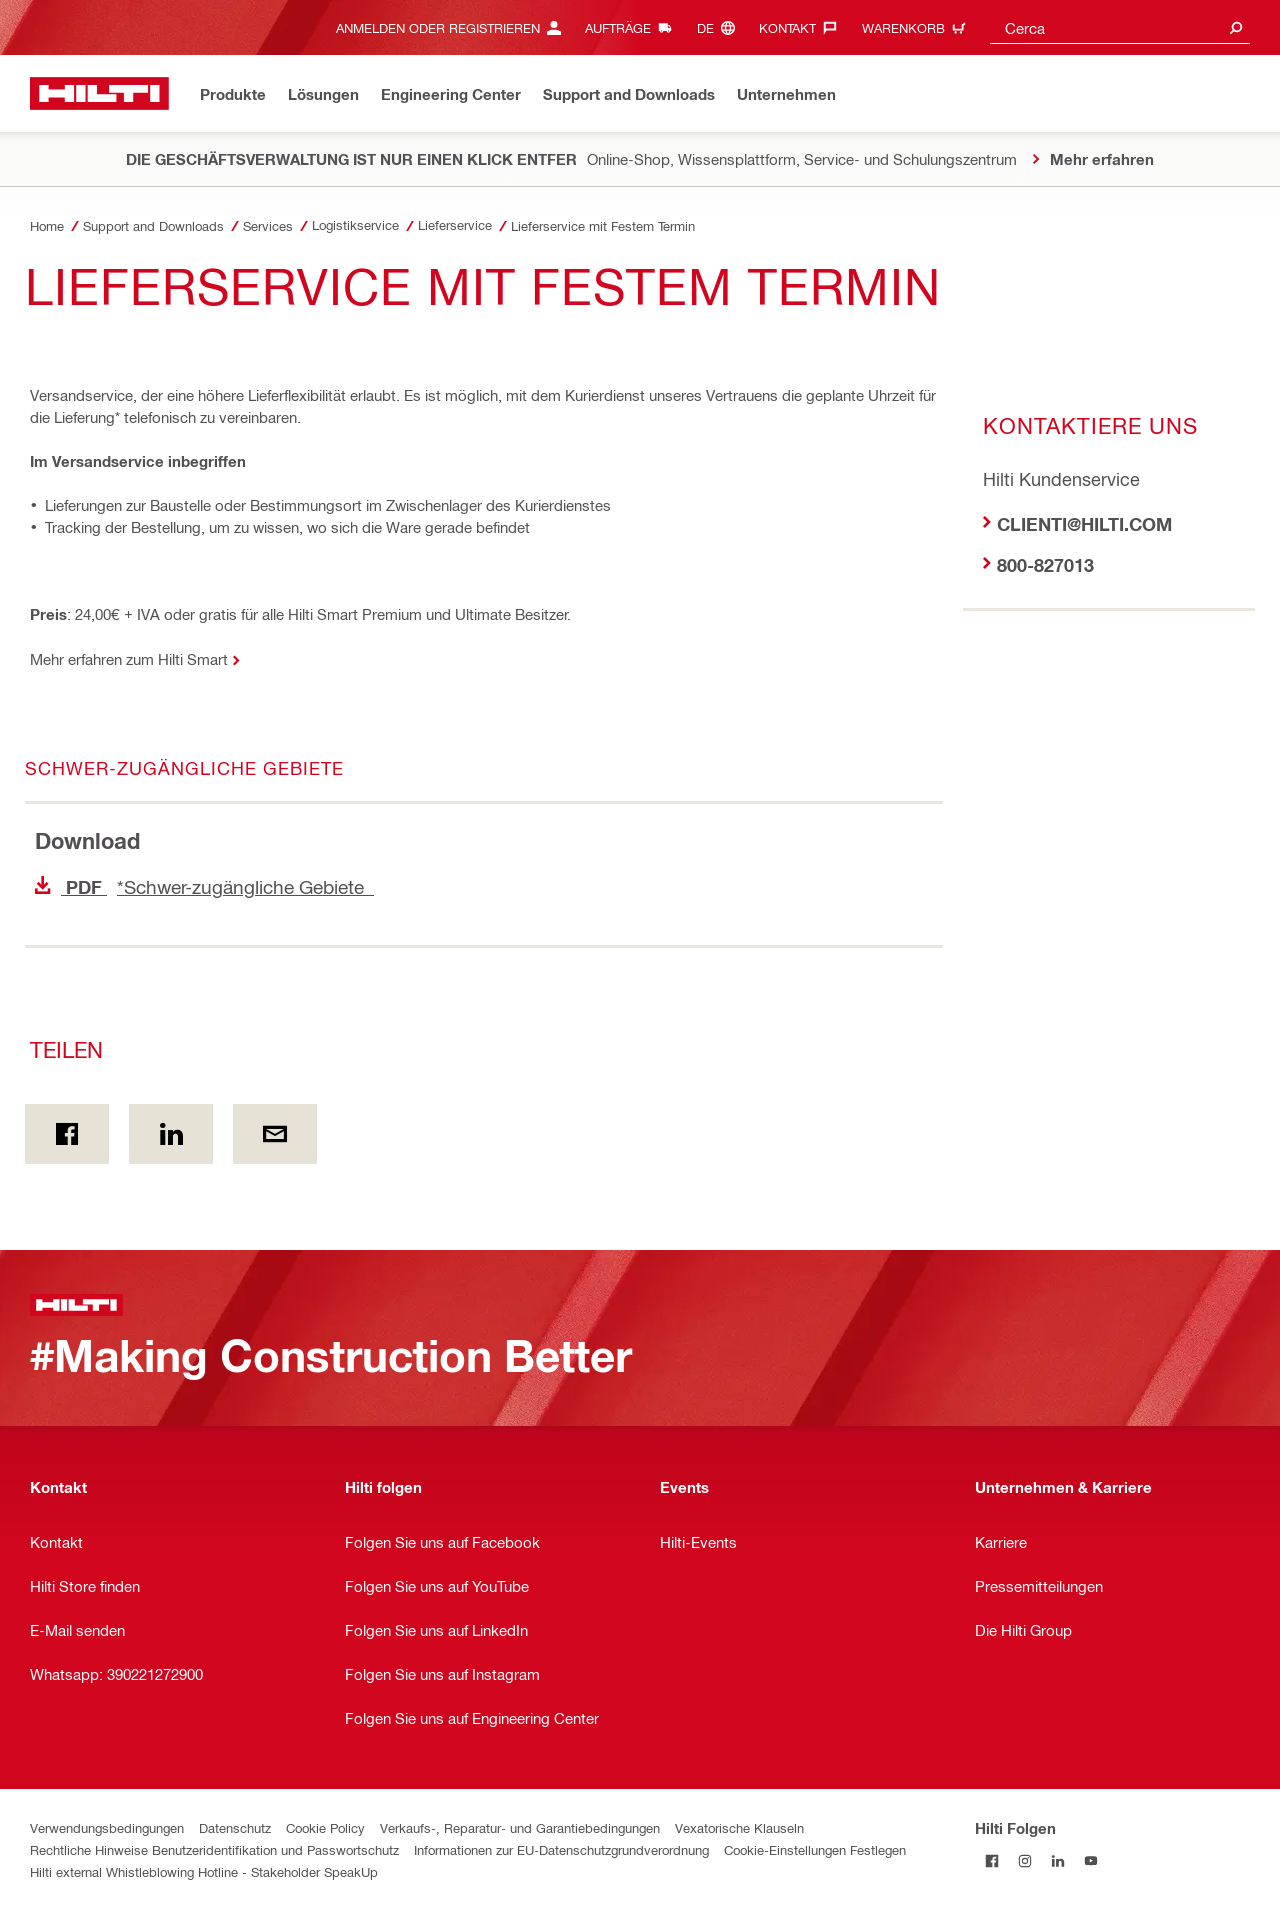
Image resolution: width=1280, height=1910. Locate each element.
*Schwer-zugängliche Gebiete (204, 886)
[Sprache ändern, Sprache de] (721, 27)
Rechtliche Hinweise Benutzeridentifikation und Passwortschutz (214, 1849)
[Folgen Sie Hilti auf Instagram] (1024, 1860)
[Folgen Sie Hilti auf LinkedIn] (1057, 1860)
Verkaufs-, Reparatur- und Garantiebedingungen (520, 1827)
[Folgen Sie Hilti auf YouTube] (1090, 1860)
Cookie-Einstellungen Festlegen (815, 1849)
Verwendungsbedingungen (107, 1827)
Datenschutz (235, 1827)
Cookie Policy (325, 1827)
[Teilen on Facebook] (67, 1134)
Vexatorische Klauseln (739, 1827)
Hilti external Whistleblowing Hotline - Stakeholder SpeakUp (204, 1871)
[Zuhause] (99, 93)
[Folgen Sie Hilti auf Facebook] (991, 1860)
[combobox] (1120, 27)
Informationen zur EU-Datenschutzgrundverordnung (561, 1849)
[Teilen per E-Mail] (275, 1134)
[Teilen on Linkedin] (171, 1134)
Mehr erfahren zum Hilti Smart (129, 659)
